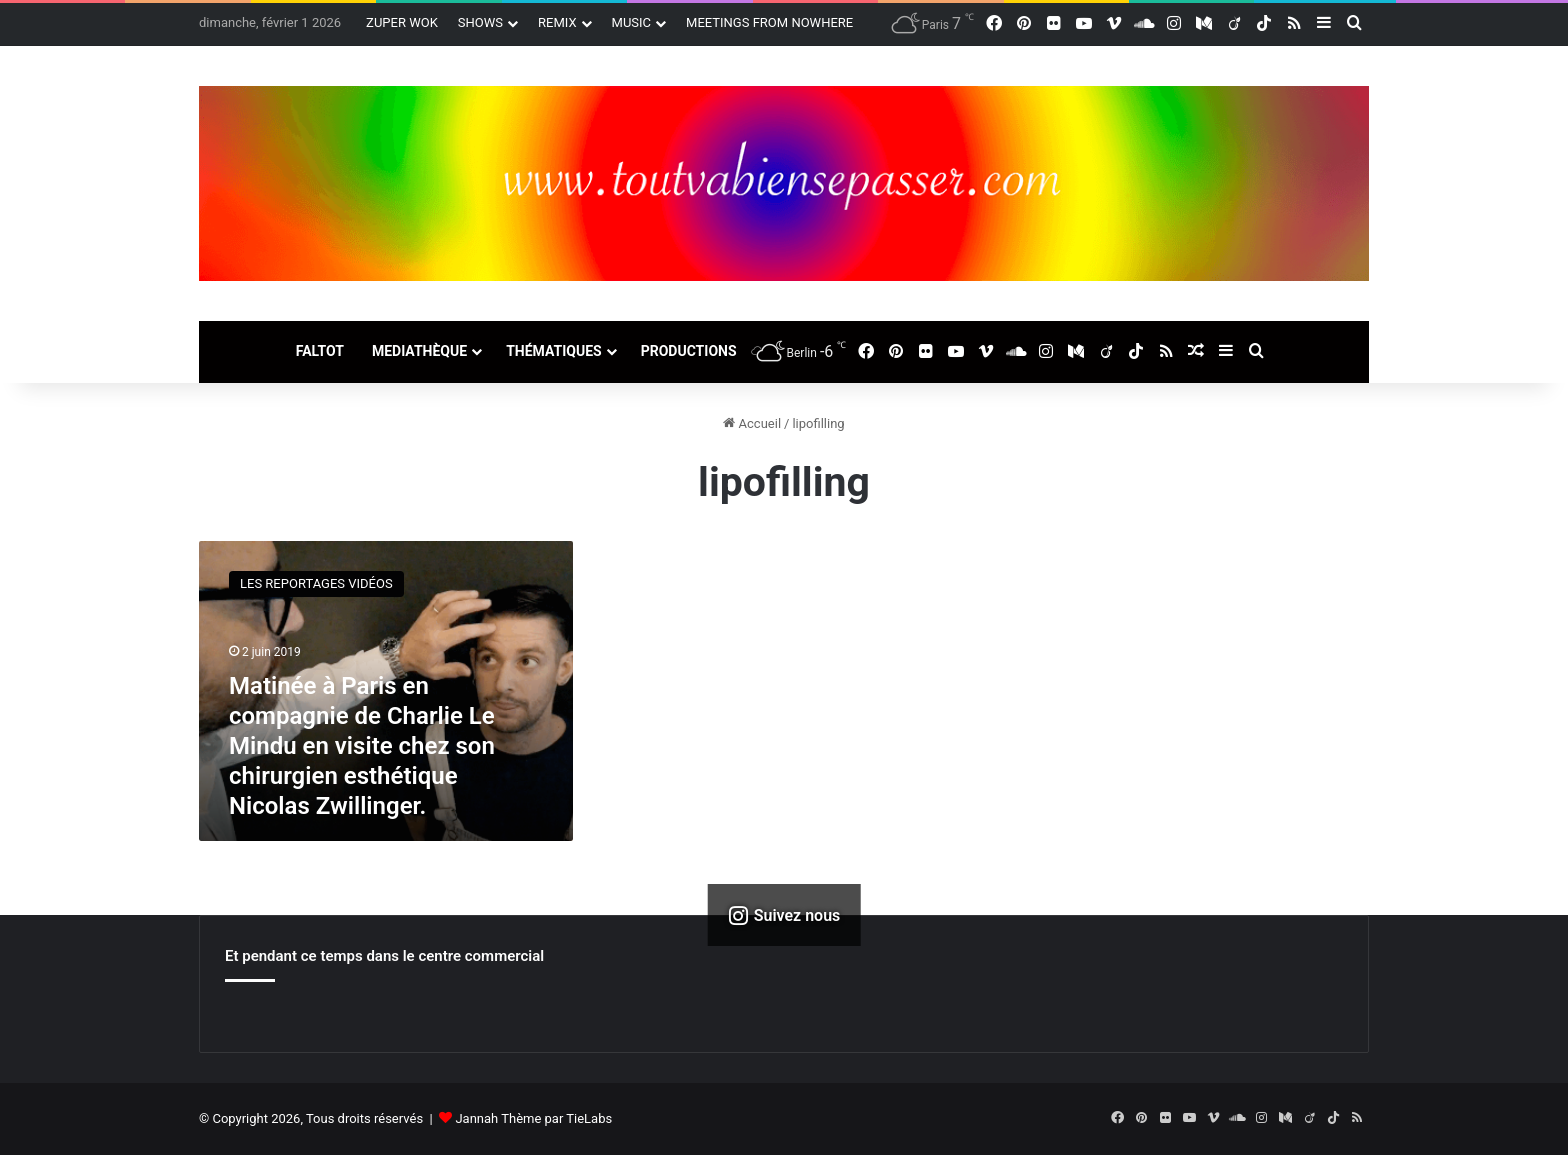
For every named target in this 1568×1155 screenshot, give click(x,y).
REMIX (557, 22)
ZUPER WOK (402, 22)
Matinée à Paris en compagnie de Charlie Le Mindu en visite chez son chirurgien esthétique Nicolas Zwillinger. (362, 746)
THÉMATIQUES (554, 351)
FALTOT (320, 351)
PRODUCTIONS (689, 351)
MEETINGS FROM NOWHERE (769, 22)
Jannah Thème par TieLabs (533, 1118)
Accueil (752, 423)
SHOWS (480, 22)
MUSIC (632, 22)
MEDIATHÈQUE (419, 351)
